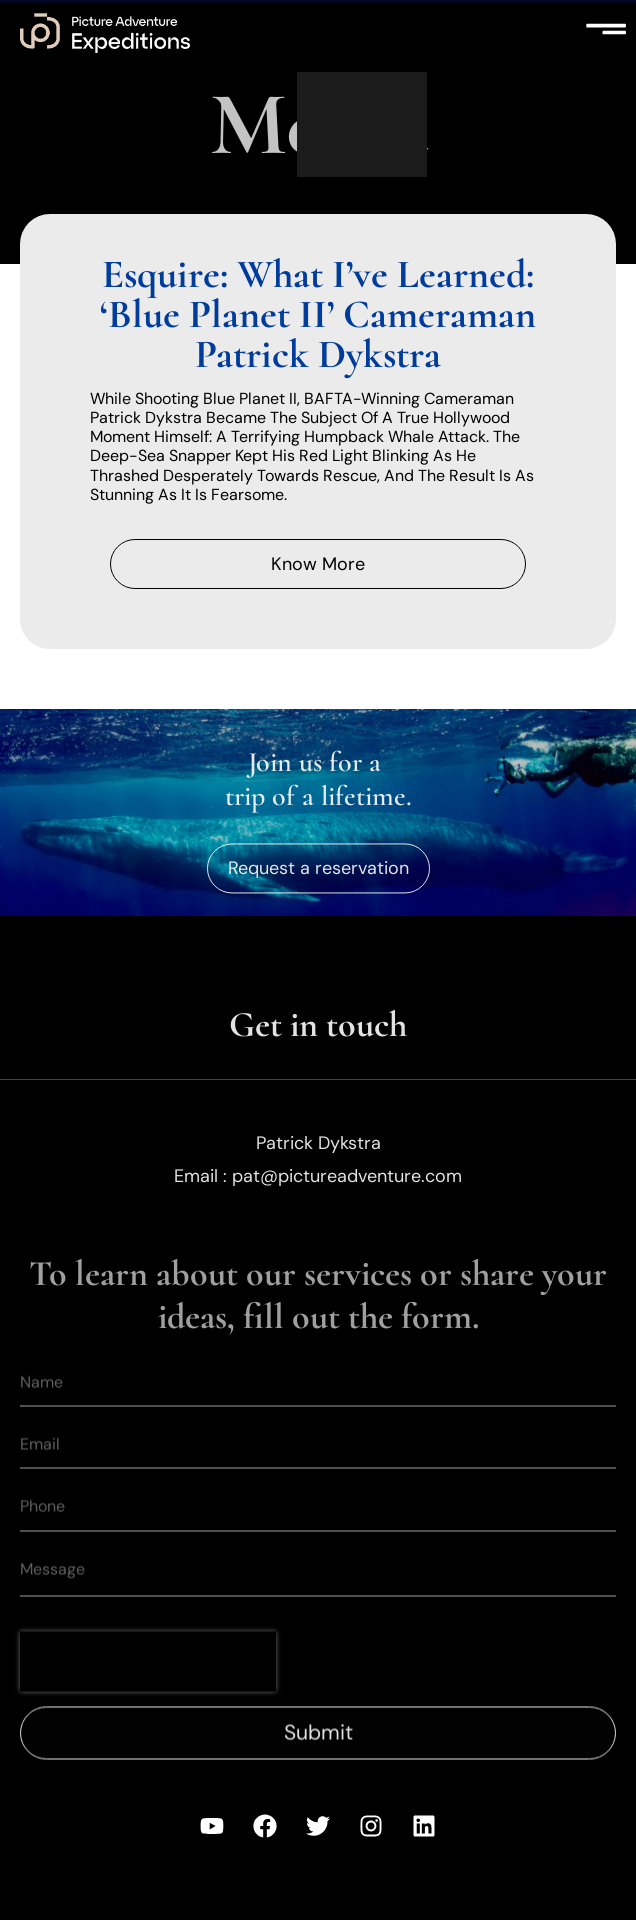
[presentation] (148, 1685)
